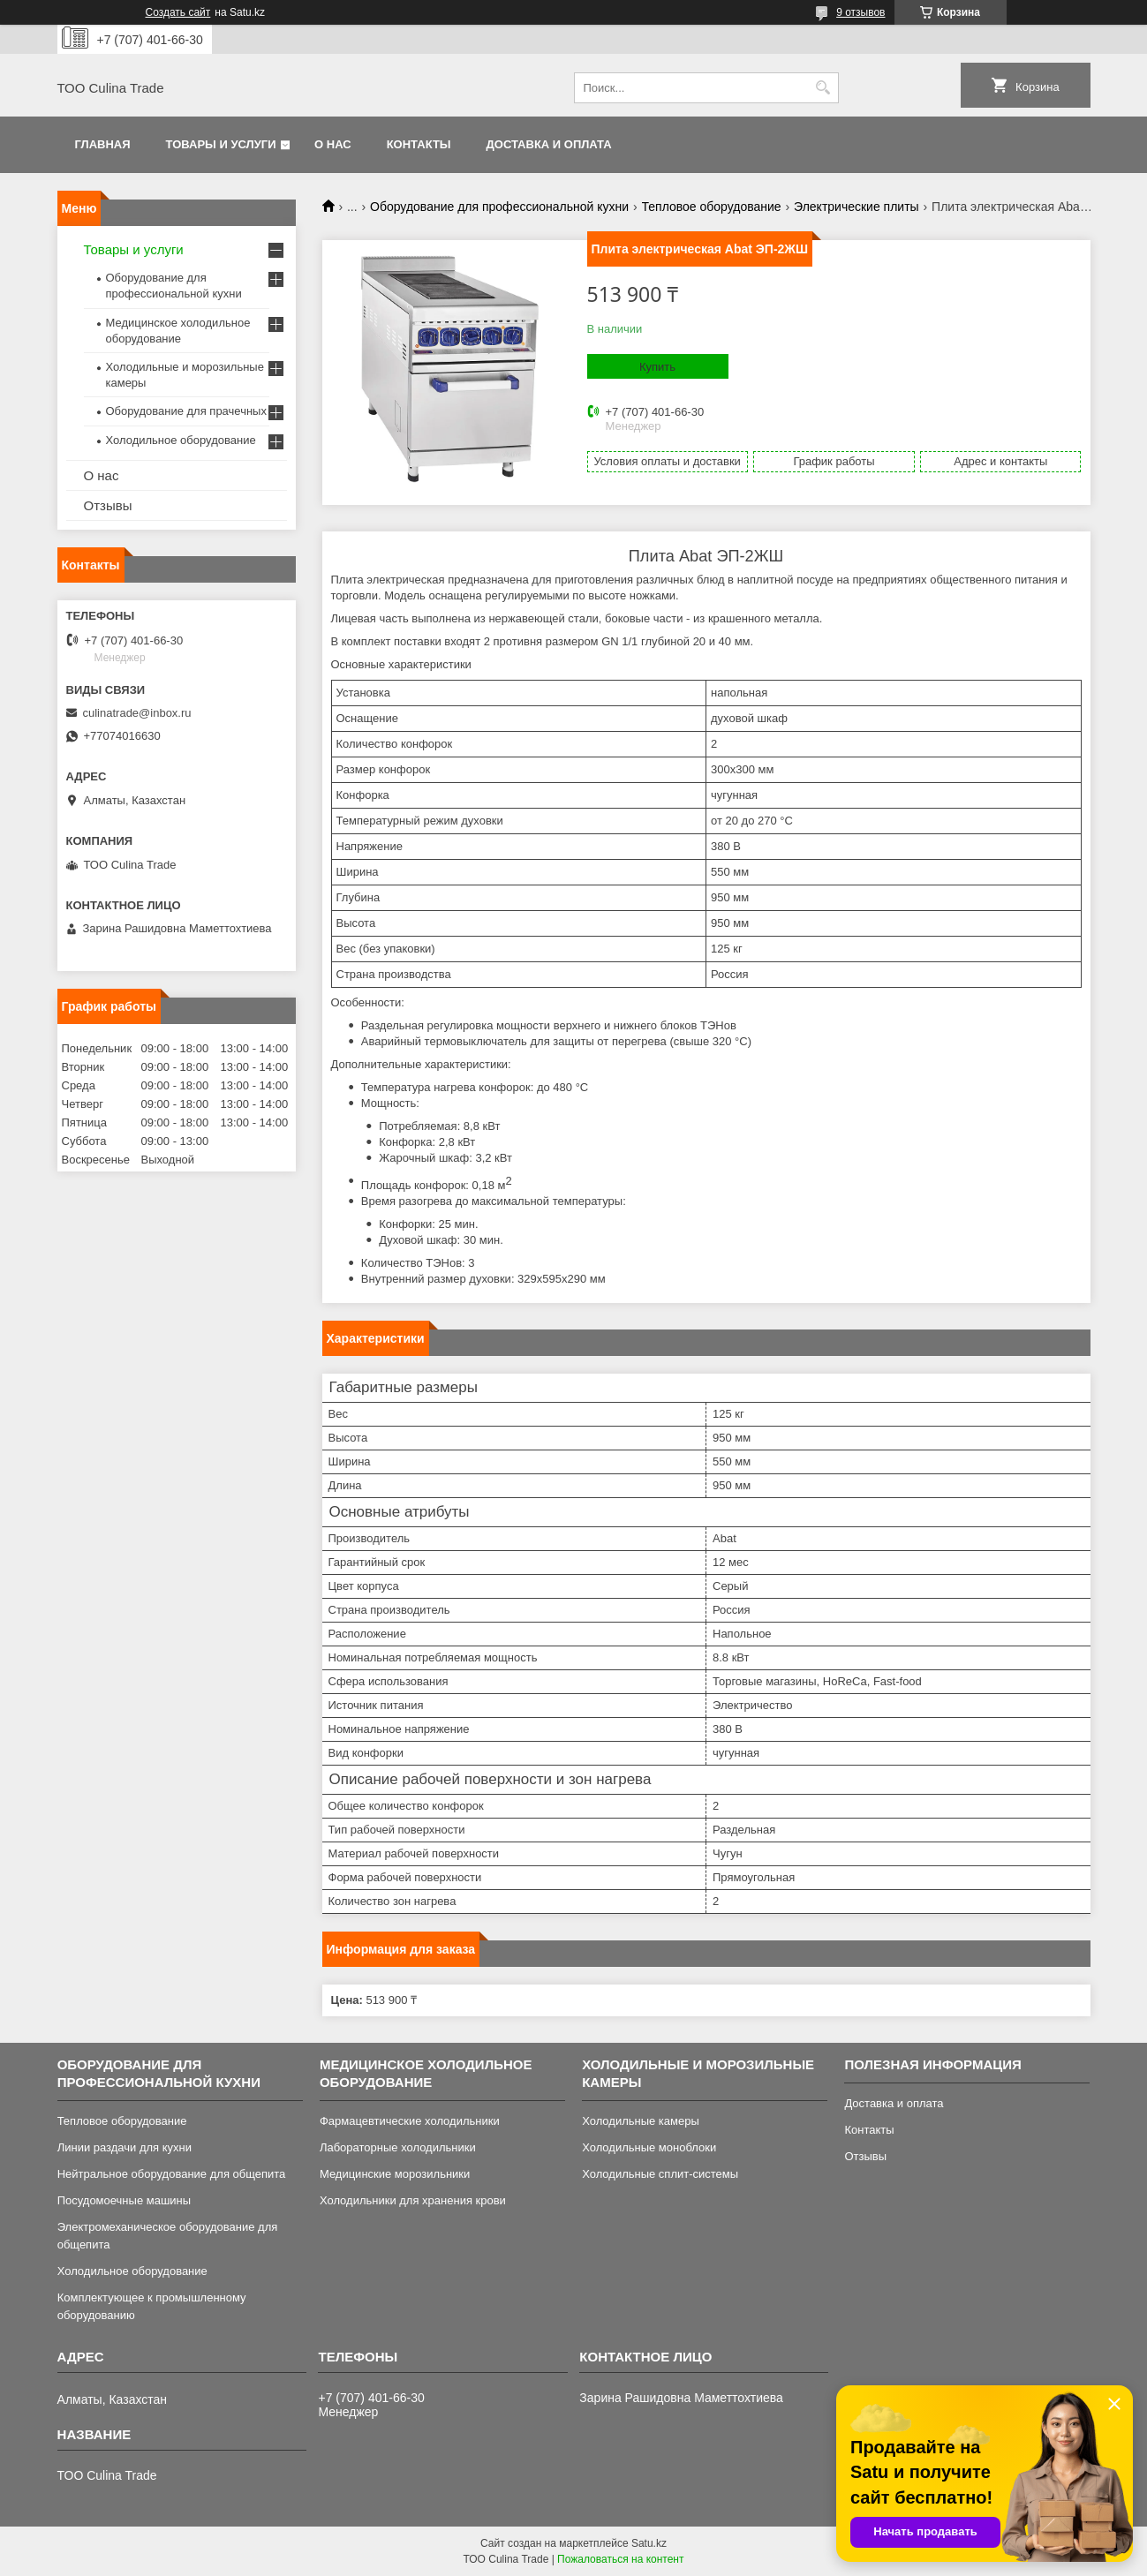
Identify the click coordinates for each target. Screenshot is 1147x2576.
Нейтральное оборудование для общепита (171, 2174)
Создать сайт (178, 12)
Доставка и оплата (549, 144)
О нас (332, 144)
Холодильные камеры (640, 2121)
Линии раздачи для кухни (124, 2147)
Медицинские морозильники (395, 2174)
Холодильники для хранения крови (413, 2200)
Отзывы (108, 505)
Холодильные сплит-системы (660, 2174)
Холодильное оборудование (181, 440)
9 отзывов (860, 12)
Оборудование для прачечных (186, 411)
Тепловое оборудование (711, 207)
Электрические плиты (856, 207)
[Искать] (823, 87)
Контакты (419, 144)
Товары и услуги (221, 144)
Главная (103, 144)
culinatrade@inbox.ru (137, 712)
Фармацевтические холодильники (410, 2121)
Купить (657, 366)
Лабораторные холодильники (398, 2147)
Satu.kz (649, 2543)
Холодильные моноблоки (649, 2147)
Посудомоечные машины (124, 2200)
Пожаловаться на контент (620, 2559)
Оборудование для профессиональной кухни (499, 207)
